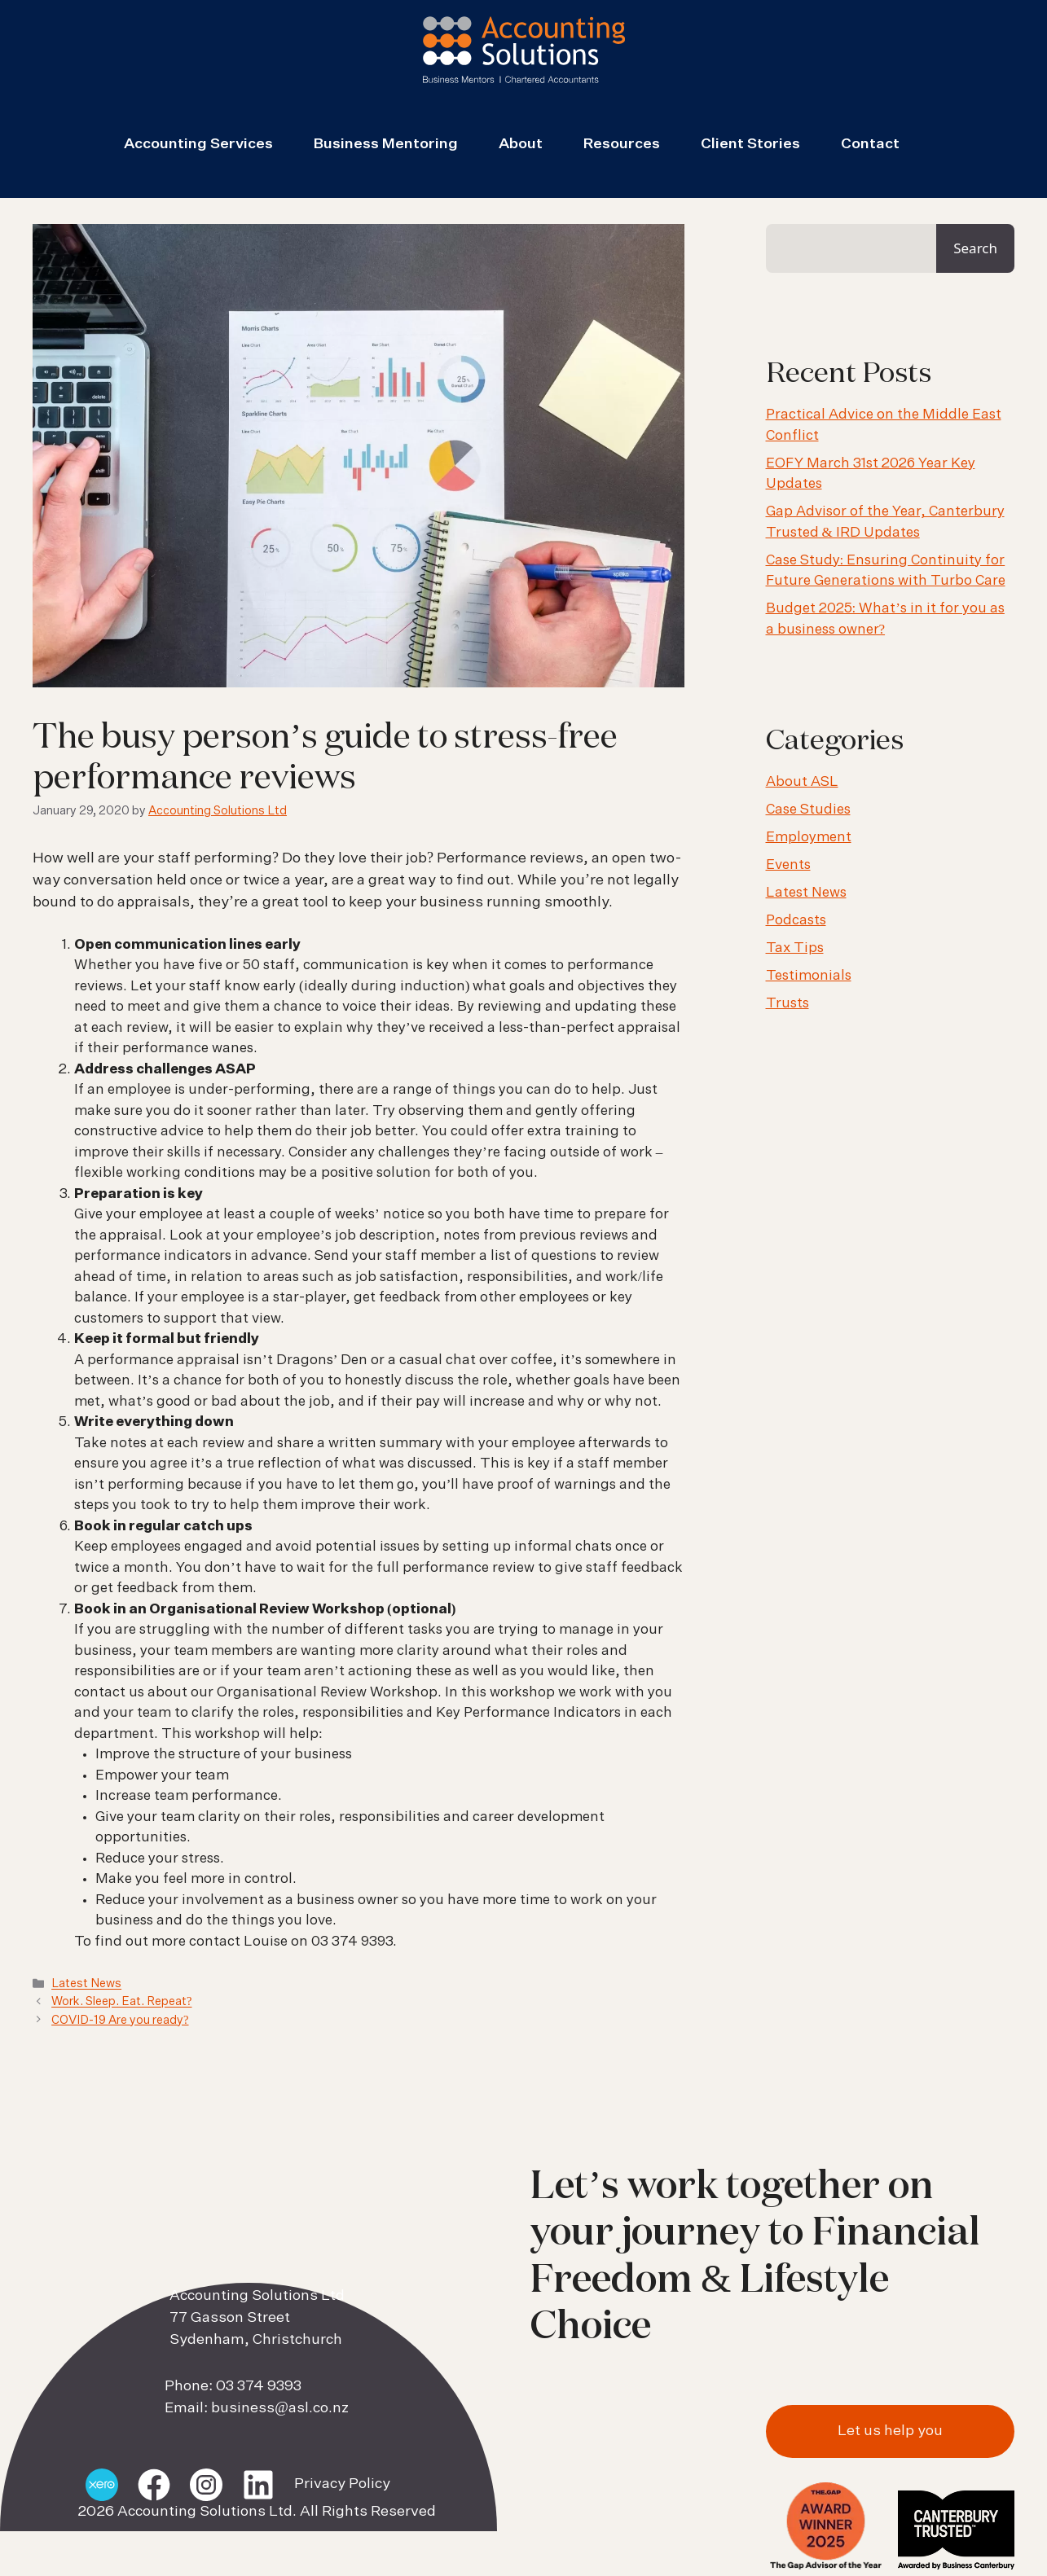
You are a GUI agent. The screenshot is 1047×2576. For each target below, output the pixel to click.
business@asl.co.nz (280, 2408)
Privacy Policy (342, 2484)
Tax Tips (795, 948)
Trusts (787, 1004)
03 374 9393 (258, 2386)
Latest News (86, 1984)
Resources (621, 144)
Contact (870, 144)
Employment (808, 838)
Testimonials (808, 976)
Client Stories (750, 144)
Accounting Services (198, 144)
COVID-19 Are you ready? (119, 2020)
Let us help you (890, 2431)
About (521, 144)
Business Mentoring (386, 144)
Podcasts (796, 921)
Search (975, 248)
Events (788, 865)
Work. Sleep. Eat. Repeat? (121, 2002)
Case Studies (808, 810)
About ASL (802, 782)
